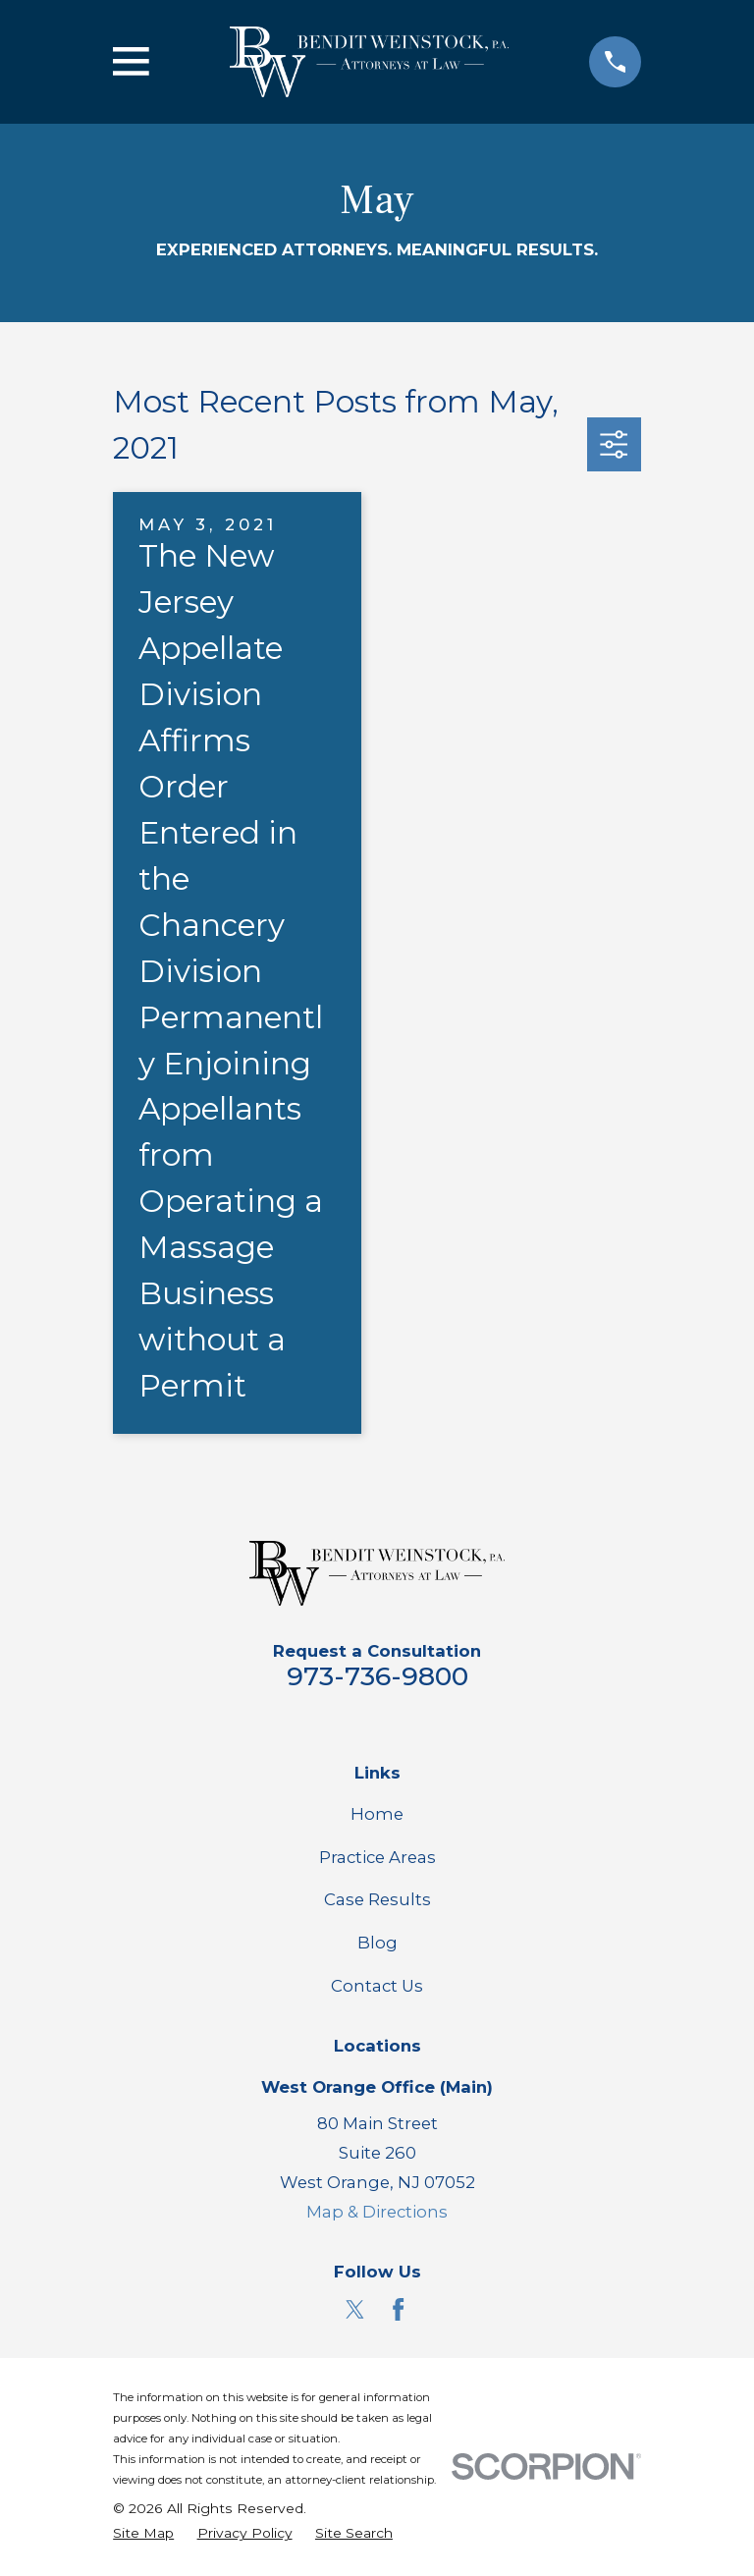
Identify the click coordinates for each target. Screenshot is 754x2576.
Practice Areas (377, 1857)
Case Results (377, 1899)
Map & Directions (377, 2211)
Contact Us (377, 1986)
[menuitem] (143, 2533)
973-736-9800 (377, 1676)
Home (377, 1814)
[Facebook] (398, 2309)
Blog (377, 1942)
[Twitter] (355, 2309)
